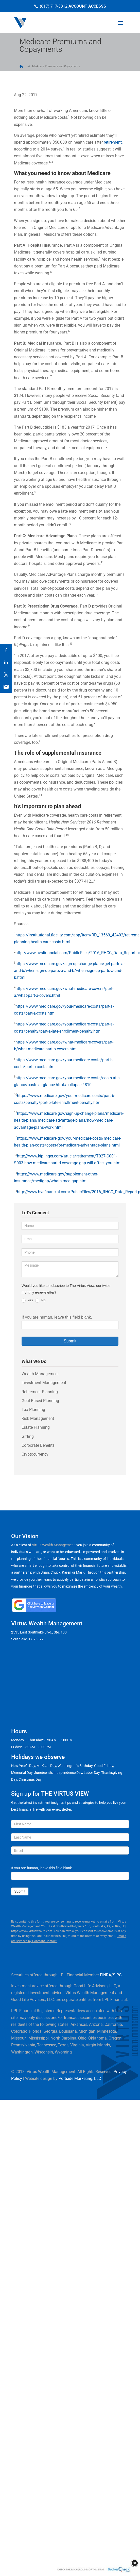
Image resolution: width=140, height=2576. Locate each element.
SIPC (117, 1975)
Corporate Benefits (38, 1445)
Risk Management (38, 1418)
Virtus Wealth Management (53, 1545)
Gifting (28, 1436)
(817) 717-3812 (53, 6)
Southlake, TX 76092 (27, 1639)
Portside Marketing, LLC (80, 2078)
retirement (113, 142)
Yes (27, 1300)
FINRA (105, 1975)
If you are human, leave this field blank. (57, 1317)
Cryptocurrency (35, 1454)
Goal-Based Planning (40, 1400)
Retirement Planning (40, 1391)
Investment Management (44, 1382)
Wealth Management (40, 1373)
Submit (70, 1341)
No (40, 1300)
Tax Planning (33, 1409)
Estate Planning (36, 1427)
